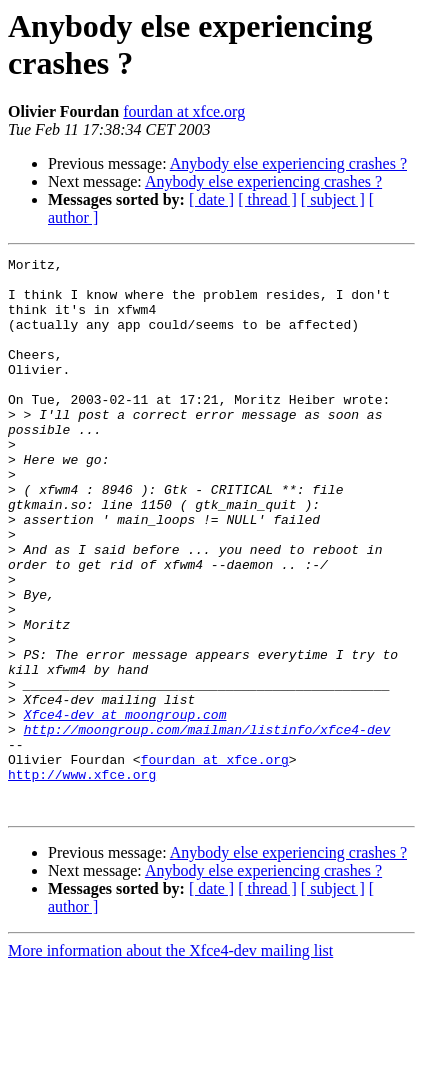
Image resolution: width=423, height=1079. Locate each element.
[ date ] (211, 199)
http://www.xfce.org (82, 879)
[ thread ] (267, 199)
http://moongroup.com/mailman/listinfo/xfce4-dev (207, 825)
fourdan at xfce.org (184, 111)
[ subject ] (333, 199)
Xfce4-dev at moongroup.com (125, 807)
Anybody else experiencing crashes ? (288, 163)
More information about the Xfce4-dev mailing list (170, 1061)
